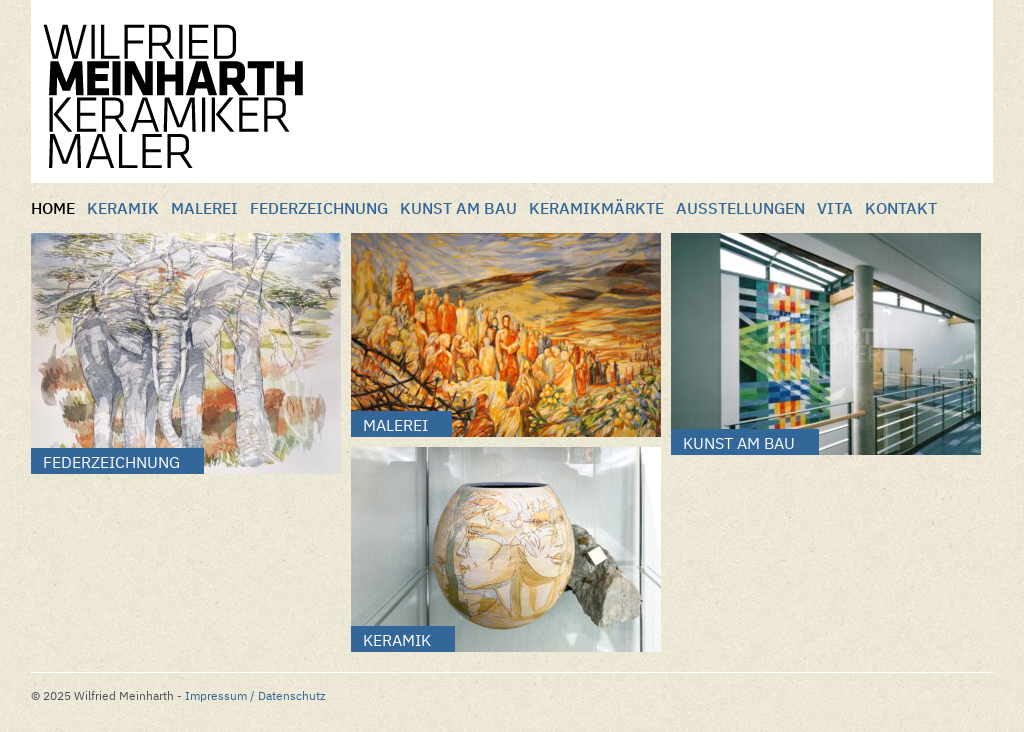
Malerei (204, 208)
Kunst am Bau (458, 208)
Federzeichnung (319, 208)
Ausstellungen (740, 208)
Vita (835, 208)
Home (53, 208)
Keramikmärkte (596, 208)
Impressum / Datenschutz (255, 695)
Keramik (123, 208)
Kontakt (901, 208)
